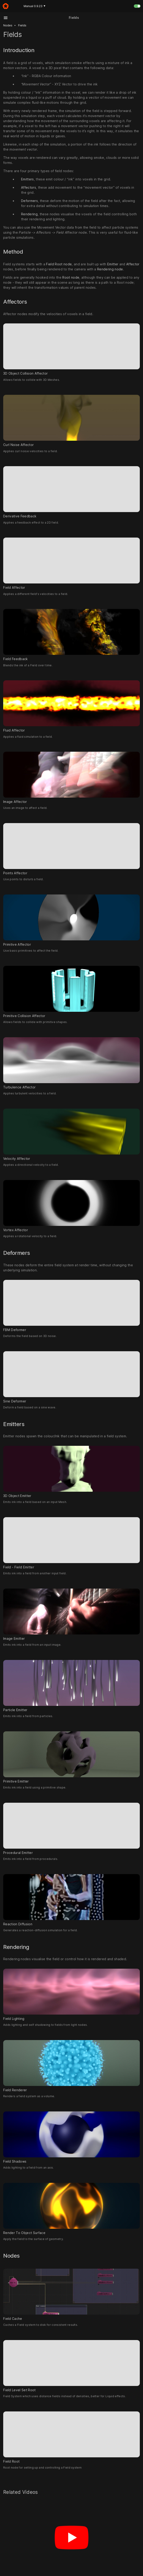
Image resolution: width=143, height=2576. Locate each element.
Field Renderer (71, 2066)
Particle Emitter (71, 1686)
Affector (133, 264)
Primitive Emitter (71, 1757)
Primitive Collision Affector (71, 992)
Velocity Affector (71, 1134)
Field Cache (71, 2295)
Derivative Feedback (71, 492)
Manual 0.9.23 (34, 6)
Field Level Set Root (71, 2366)
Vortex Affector (71, 1206)
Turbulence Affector (71, 1063)
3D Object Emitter (71, 1472)
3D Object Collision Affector (71, 350)
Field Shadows (71, 2137)
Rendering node (110, 269)
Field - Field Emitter (71, 1543)
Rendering (29, 214)
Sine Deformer (71, 1377)
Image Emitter (71, 1614)
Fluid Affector (71, 706)
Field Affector (71, 563)
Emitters (27, 179)
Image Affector (71, 778)
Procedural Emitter (71, 1829)
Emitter (112, 264)
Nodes (7, 25)
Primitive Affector (71, 920)
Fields (22, 25)
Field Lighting (71, 1995)
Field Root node (59, 264)
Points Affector (71, 849)
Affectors (28, 187)
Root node (70, 277)
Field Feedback (71, 635)
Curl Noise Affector (71, 421)
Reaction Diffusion (71, 1900)
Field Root (71, 2437)
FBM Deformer (71, 1306)
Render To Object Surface (71, 2209)
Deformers (29, 201)
